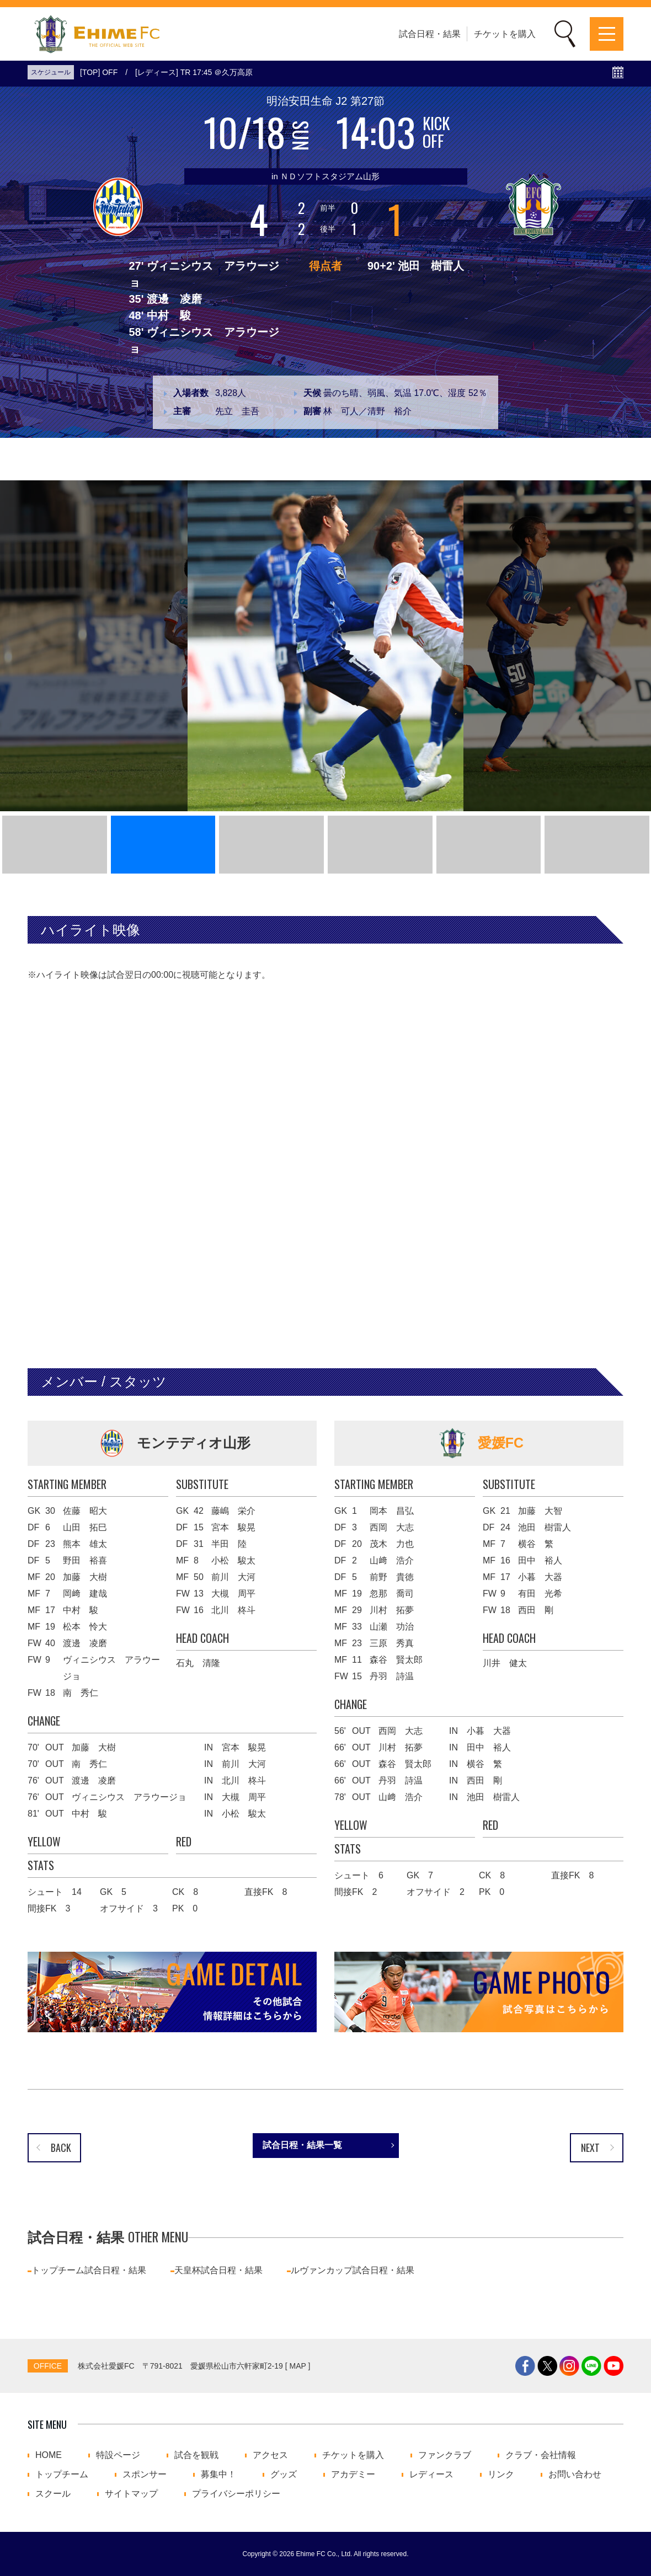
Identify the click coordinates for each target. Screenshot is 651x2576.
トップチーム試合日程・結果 (88, 2270)
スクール (53, 2493)
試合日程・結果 (430, 34)
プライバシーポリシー (236, 2493)
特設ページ (118, 2455)
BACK (61, 2147)
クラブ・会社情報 (540, 2455)
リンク (501, 2474)
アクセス (270, 2455)
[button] (54, 845)
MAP (298, 2365)
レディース (431, 2474)
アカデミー (353, 2474)
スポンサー (144, 2474)
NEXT (590, 2147)
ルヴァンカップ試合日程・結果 (352, 2270)
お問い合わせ (574, 2474)
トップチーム (61, 2474)
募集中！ (218, 2474)
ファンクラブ (444, 2455)
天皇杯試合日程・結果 (218, 2270)
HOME (48, 2455)
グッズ (283, 2474)
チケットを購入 (505, 34)
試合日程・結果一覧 (302, 2145)
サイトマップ (131, 2493)
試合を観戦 (196, 2455)
